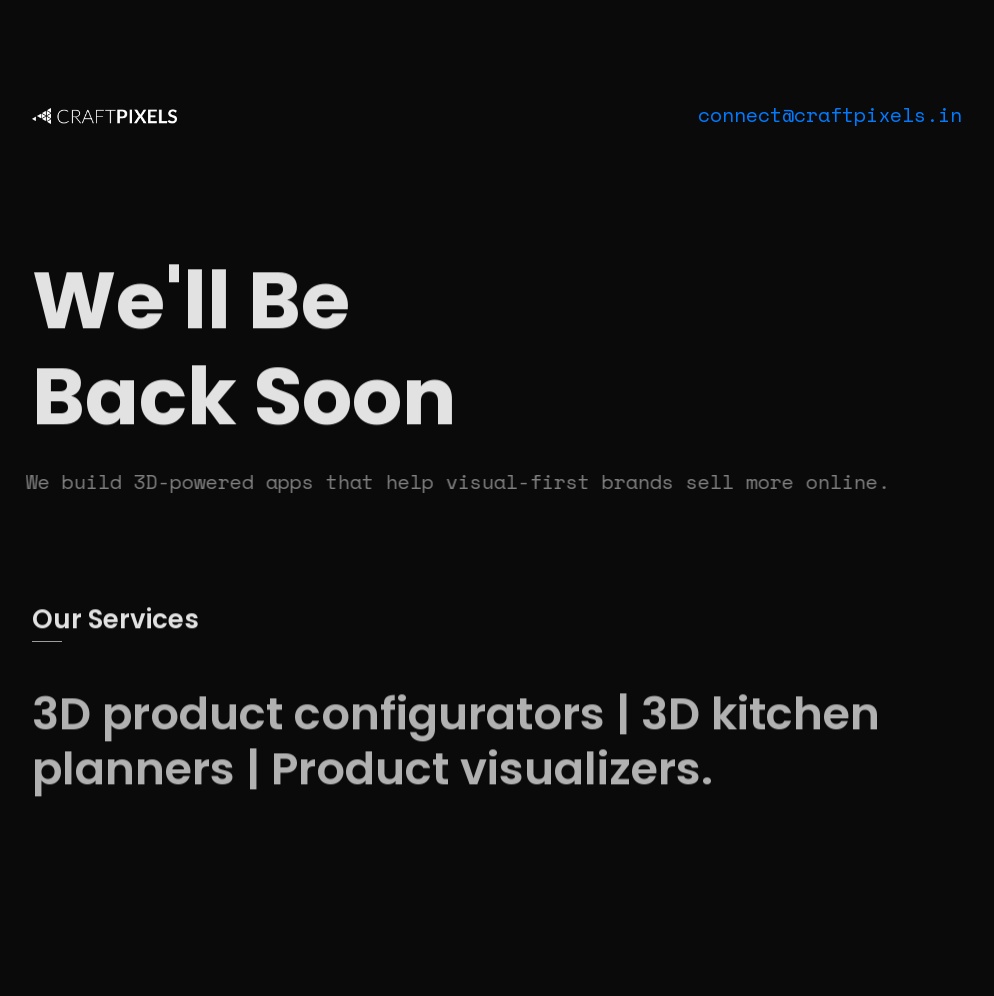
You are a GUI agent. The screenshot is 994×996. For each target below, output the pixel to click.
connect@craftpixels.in (830, 114)
